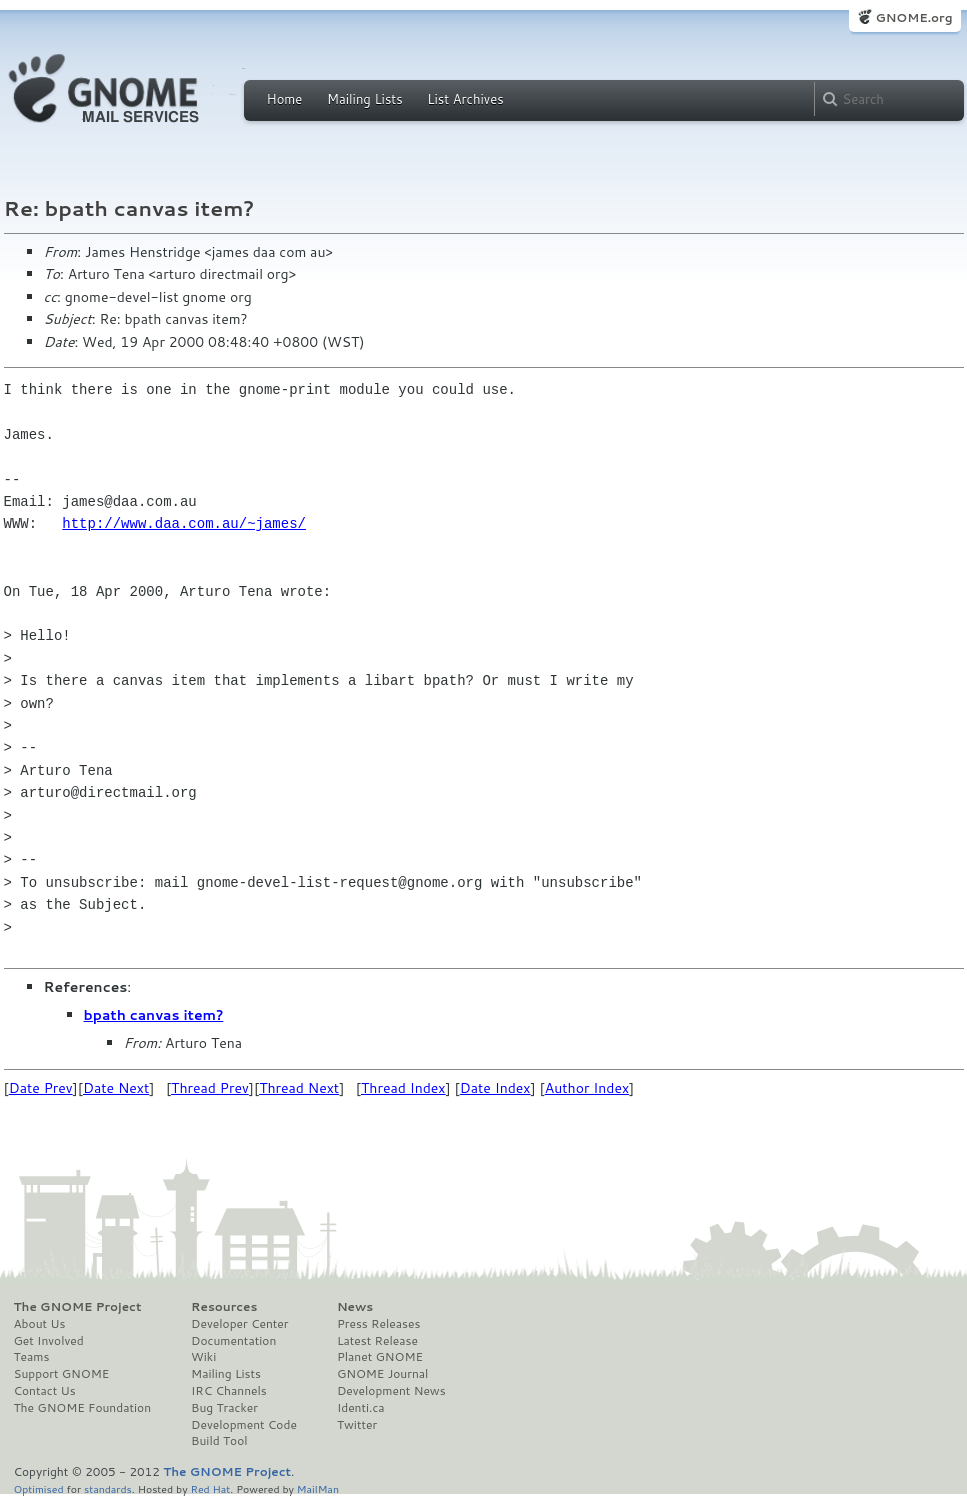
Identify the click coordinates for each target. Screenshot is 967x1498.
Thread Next (299, 1088)
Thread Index (403, 1088)
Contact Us (45, 1391)
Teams (32, 1357)
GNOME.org (913, 17)
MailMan (318, 1488)
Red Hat (210, 1488)
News (355, 1307)
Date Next (116, 1088)
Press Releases (378, 1324)
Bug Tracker (224, 1408)
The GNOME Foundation (83, 1408)
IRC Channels (229, 1391)
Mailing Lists (365, 99)
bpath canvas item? (154, 1015)
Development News (391, 1391)
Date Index (495, 1088)
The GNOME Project (78, 1307)
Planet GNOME (380, 1357)
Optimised (39, 1488)
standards (108, 1488)
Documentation (233, 1341)
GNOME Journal (383, 1374)
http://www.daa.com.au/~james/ (184, 523)
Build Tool (219, 1441)
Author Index (587, 1088)
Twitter (357, 1425)
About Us (40, 1324)
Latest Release (377, 1341)
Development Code (244, 1425)
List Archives (465, 99)
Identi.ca (361, 1408)
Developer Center (239, 1324)
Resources (224, 1307)
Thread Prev (210, 1088)
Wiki (203, 1357)
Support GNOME (62, 1374)
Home (285, 99)
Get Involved (49, 1341)
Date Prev (41, 1088)
